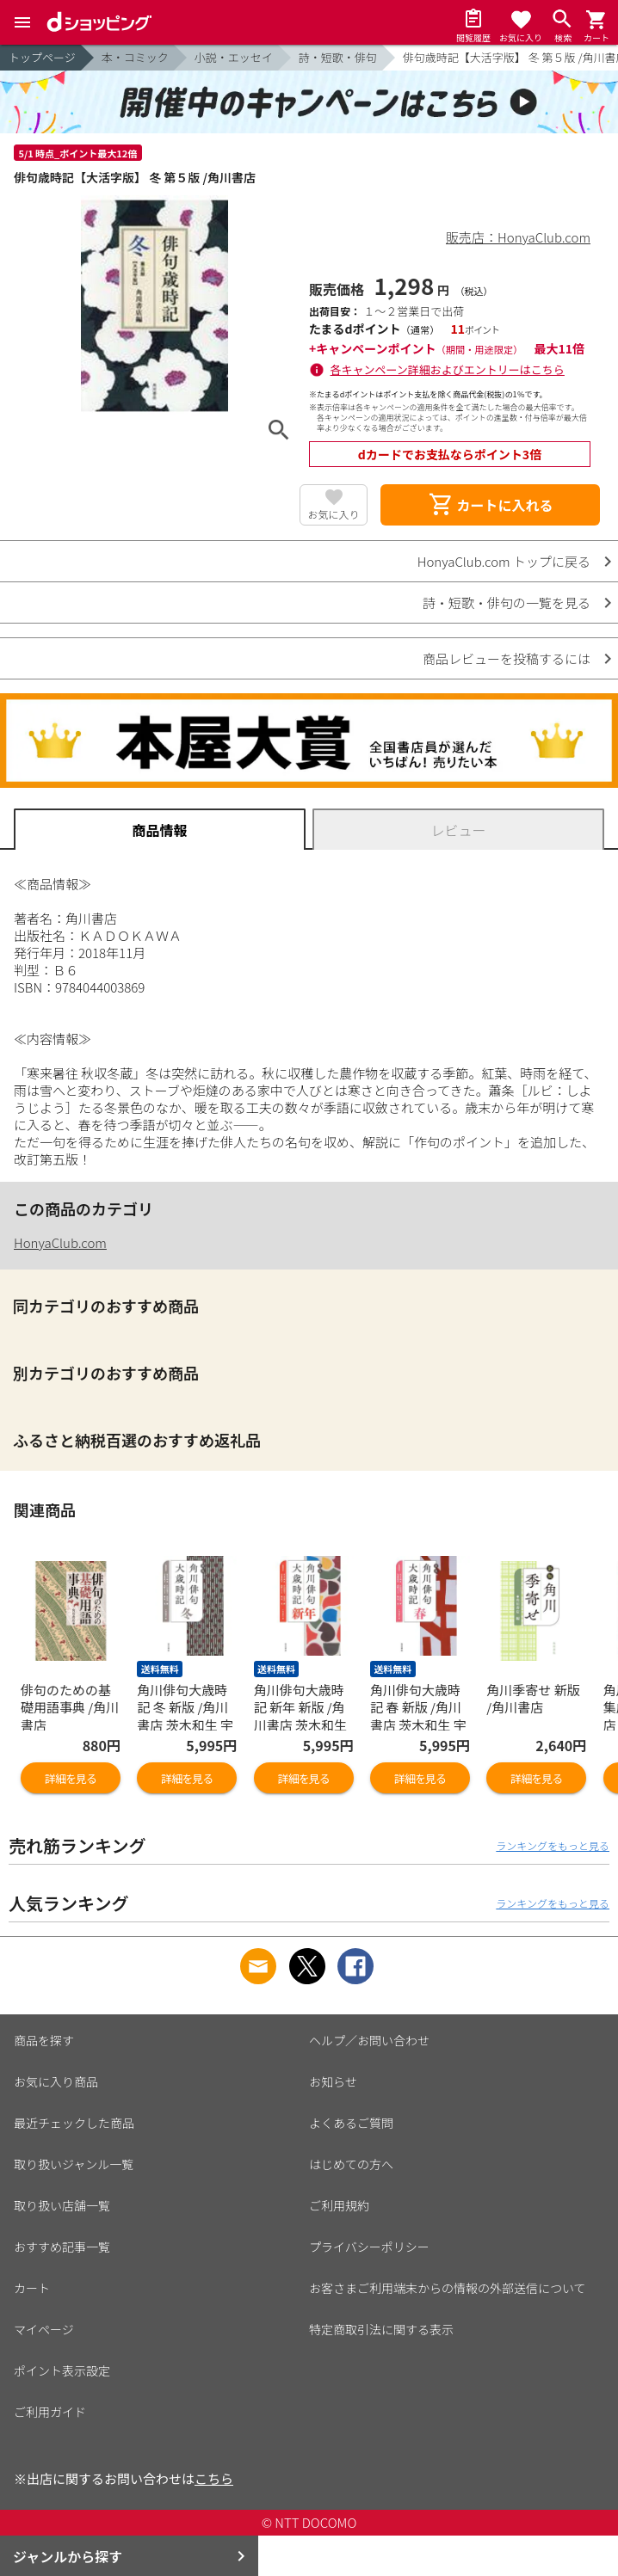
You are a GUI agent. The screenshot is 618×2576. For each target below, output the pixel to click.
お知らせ (333, 2081)
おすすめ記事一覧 (62, 2246)
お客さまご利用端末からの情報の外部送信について (447, 2287)
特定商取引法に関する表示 (381, 2329)
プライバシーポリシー (369, 2246)
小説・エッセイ (234, 57)
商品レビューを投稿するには (506, 658)
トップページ (42, 57)
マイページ (44, 2329)
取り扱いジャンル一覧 (73, 2164)
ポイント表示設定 (62, 2370)
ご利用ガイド (50, 2411)
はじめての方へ (351, 2164)
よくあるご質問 (351, 2122)
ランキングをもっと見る (552, 1845)
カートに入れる (490, 504)
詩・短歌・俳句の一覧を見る (506, 602)
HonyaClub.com (60, 1242)
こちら (214, 2478)
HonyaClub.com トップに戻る (503, 561)
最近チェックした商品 (74, 2122)
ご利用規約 (339, 2205)
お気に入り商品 (56, 2081)
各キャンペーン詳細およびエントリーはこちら (448, 369)
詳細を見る (70, 1778)
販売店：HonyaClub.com (518, 237)
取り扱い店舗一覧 (62, 2205)
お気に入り (334, 514)
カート (32, 2287)
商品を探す (44, 2040)
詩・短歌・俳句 (338, 57)
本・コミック (135, 57)
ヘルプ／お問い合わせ (369, 2040)
